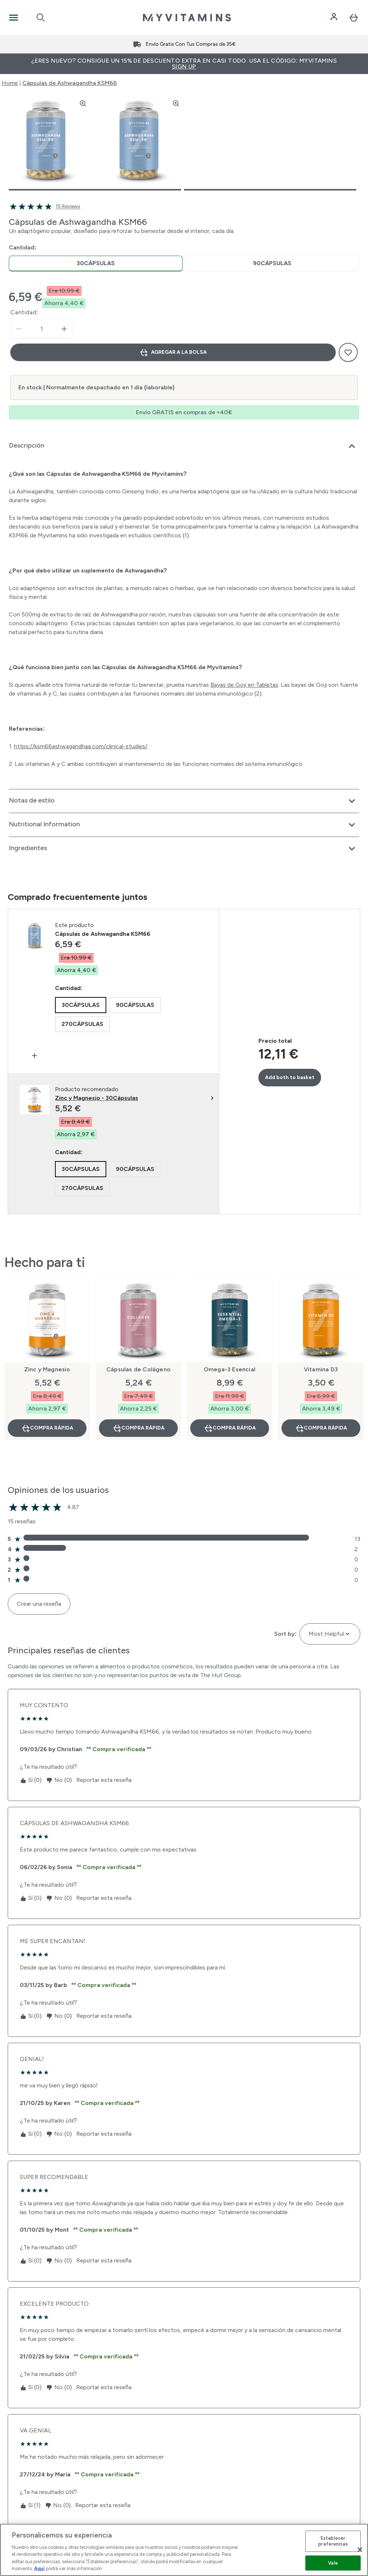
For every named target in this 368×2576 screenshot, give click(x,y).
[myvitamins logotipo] (187, 17)
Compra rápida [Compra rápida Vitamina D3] (321, 1428)
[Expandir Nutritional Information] (184, 825)
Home (9, 82)
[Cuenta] (334, 17)
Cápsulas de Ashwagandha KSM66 (69, 82)
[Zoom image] (83, 103)
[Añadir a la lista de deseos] (348, 352)
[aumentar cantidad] (64, 329)
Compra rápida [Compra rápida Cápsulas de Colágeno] (139, 1428)
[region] (184, 2550)
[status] (41, 329)
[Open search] (41, 17)
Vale (333, 2563)
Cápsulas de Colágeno (138, 1369)
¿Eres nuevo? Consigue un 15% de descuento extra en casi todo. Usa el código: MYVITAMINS (184, 63)
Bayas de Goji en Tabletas (244, 684)
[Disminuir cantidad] (19, 329)
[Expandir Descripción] (184, 446)
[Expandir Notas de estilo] (184, 801)
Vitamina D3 (321, 1369)
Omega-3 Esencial (229, 1369)
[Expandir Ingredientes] (184, 848)
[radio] (96, 263)
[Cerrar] (360, 2550)
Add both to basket (289, 1077)
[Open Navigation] (13, 17)
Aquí (39, 2568)
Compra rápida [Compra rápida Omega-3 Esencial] (230, 1428)
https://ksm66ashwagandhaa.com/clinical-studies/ (80, 746)
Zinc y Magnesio (47, 1369)
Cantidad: (24, 312)
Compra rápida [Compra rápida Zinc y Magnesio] (47, 1428)
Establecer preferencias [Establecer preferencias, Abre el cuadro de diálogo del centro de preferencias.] (333, 2541)
